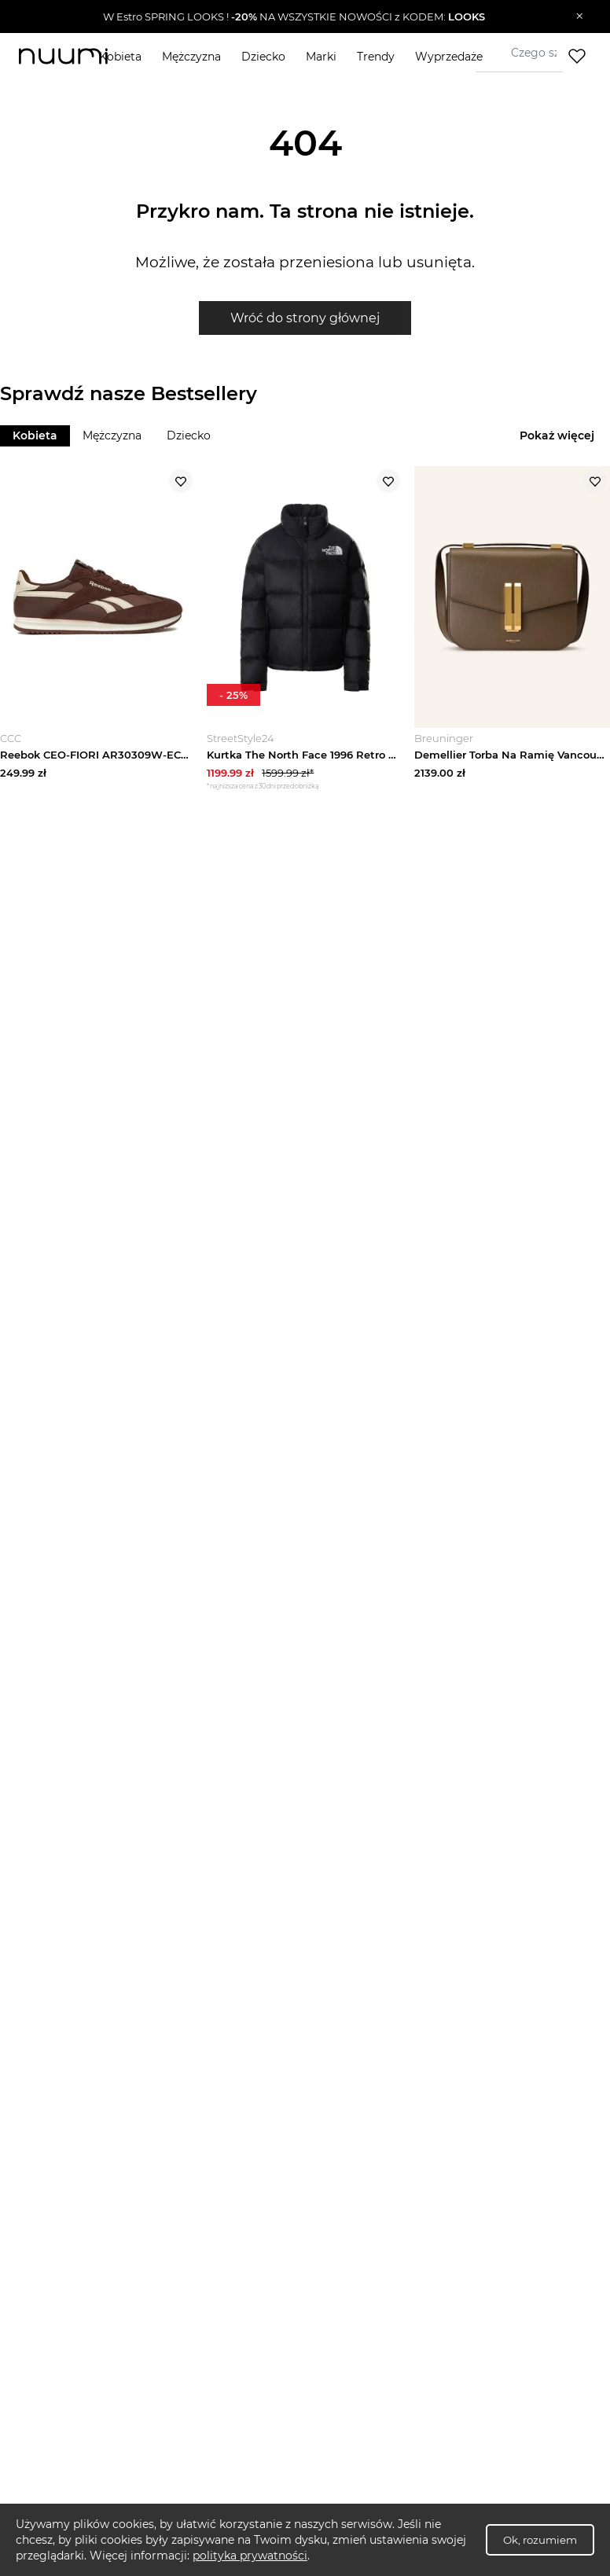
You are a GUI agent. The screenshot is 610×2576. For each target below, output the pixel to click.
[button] (293, 16)
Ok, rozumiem (540, 2540)
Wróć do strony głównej (305, 318)
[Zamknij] (580, 16)
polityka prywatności (250, 2555)
